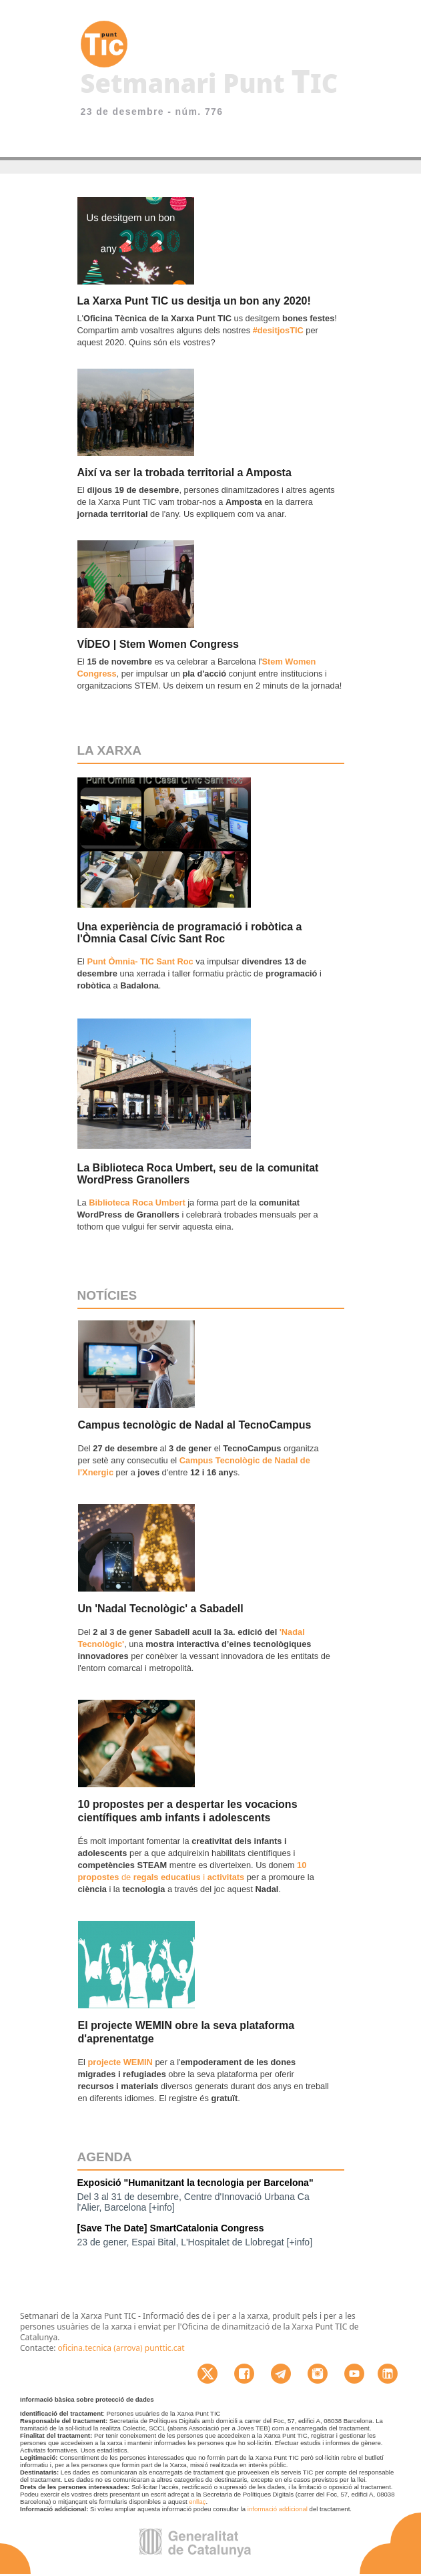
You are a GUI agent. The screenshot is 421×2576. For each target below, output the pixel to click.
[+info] (162, 2207)
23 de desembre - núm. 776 (152, 111)
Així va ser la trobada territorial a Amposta (184, 472)
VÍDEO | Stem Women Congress (158, 644)
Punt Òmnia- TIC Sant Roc (140, 961)
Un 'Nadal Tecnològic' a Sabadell (161, 1608)
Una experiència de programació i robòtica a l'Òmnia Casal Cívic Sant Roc (189, 932)
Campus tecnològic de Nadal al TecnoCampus (195, 1425)
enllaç (197, 2501)
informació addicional (278, 2509)
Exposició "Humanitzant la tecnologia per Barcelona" (195, 2182)
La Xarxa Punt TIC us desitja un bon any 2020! (194, 301)
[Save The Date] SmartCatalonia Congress (170, 2228)
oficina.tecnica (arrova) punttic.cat (121, 2348)
